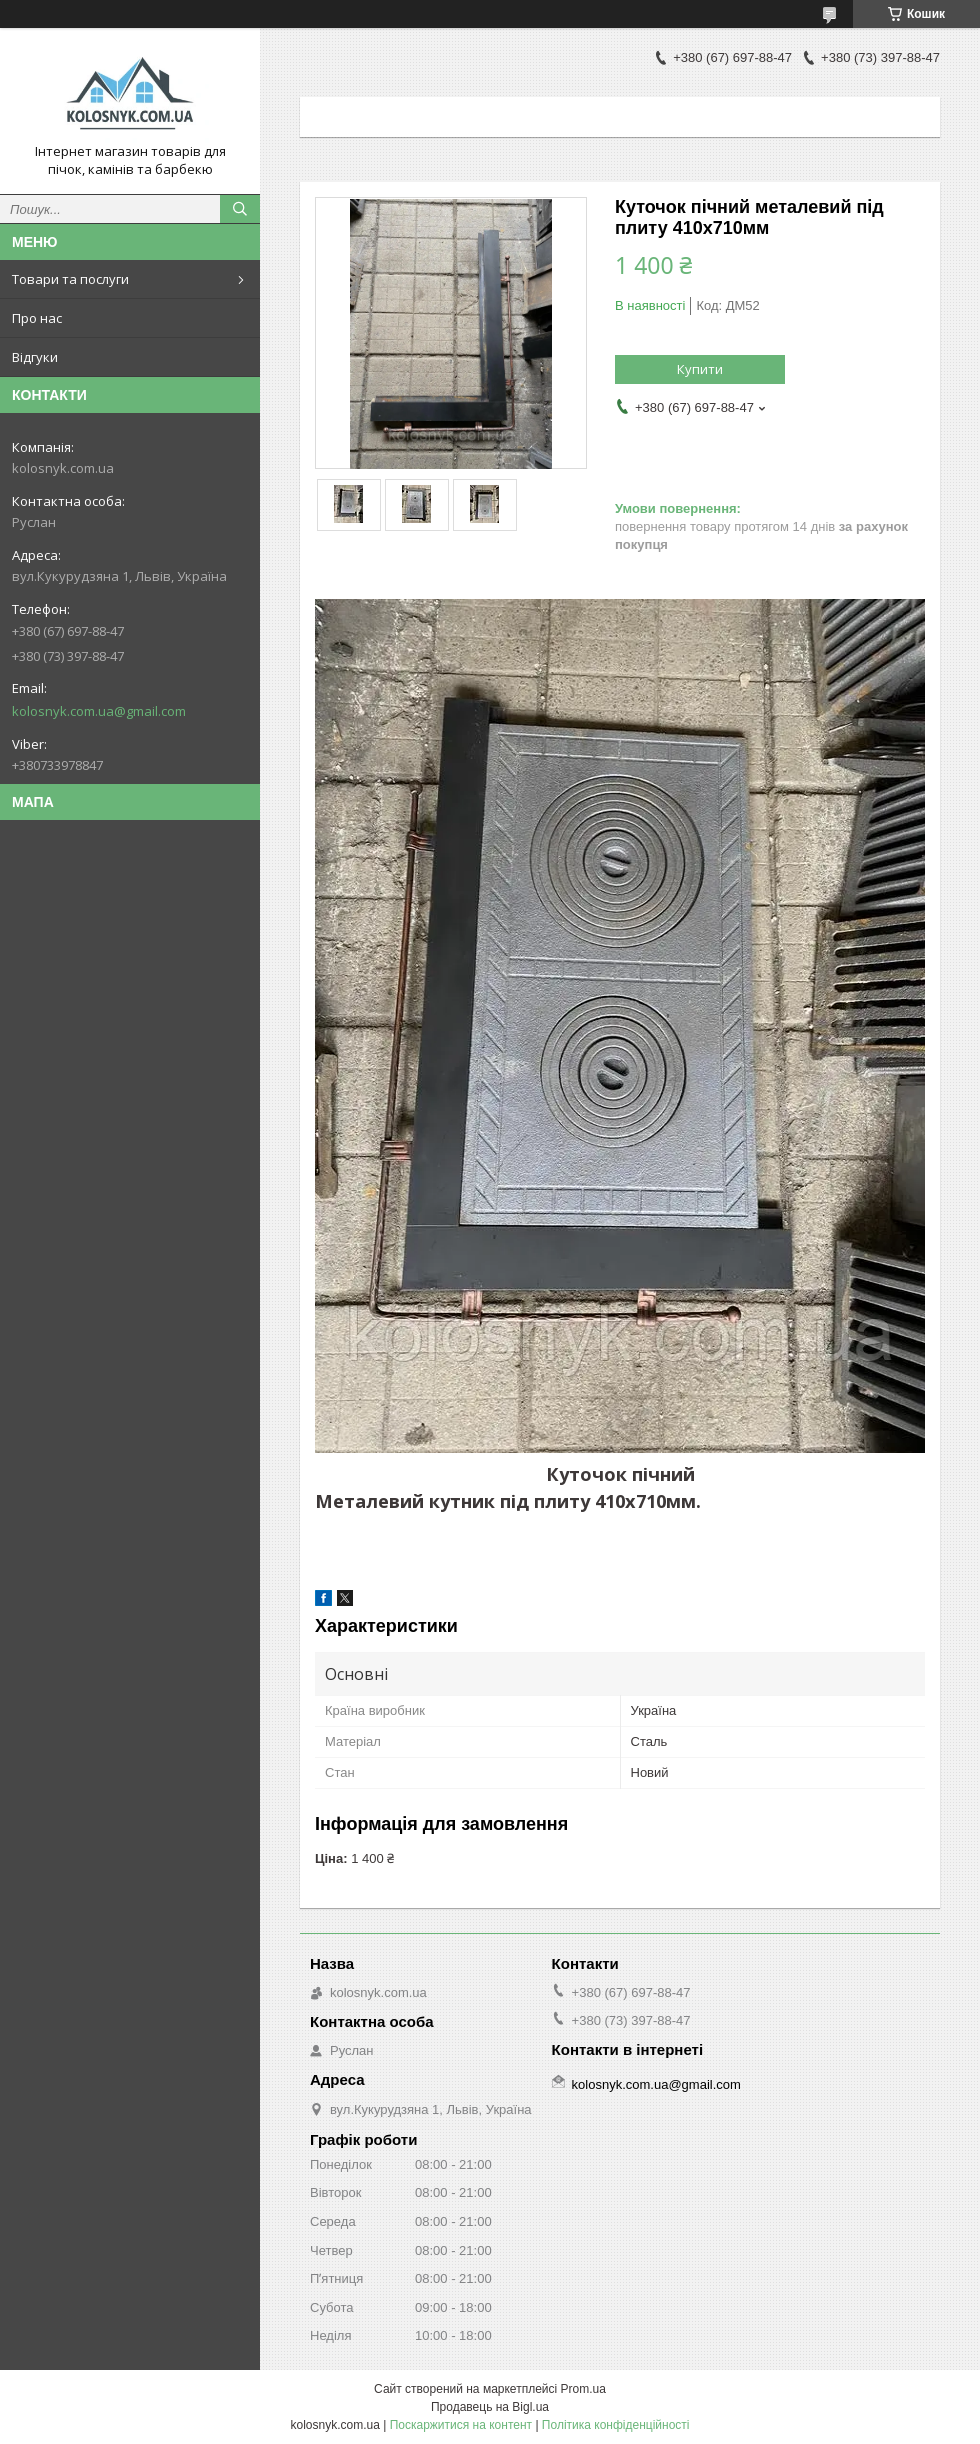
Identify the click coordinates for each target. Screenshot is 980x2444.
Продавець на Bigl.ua (490, 2407)
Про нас (37, 318)
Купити (700, 369)
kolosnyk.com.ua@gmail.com (99, 711)
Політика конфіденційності (616, 2425)
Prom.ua (583, 2389)
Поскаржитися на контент (461, 2425)
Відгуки (35, 357)
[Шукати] (240, 209)
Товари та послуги (70, 279)
